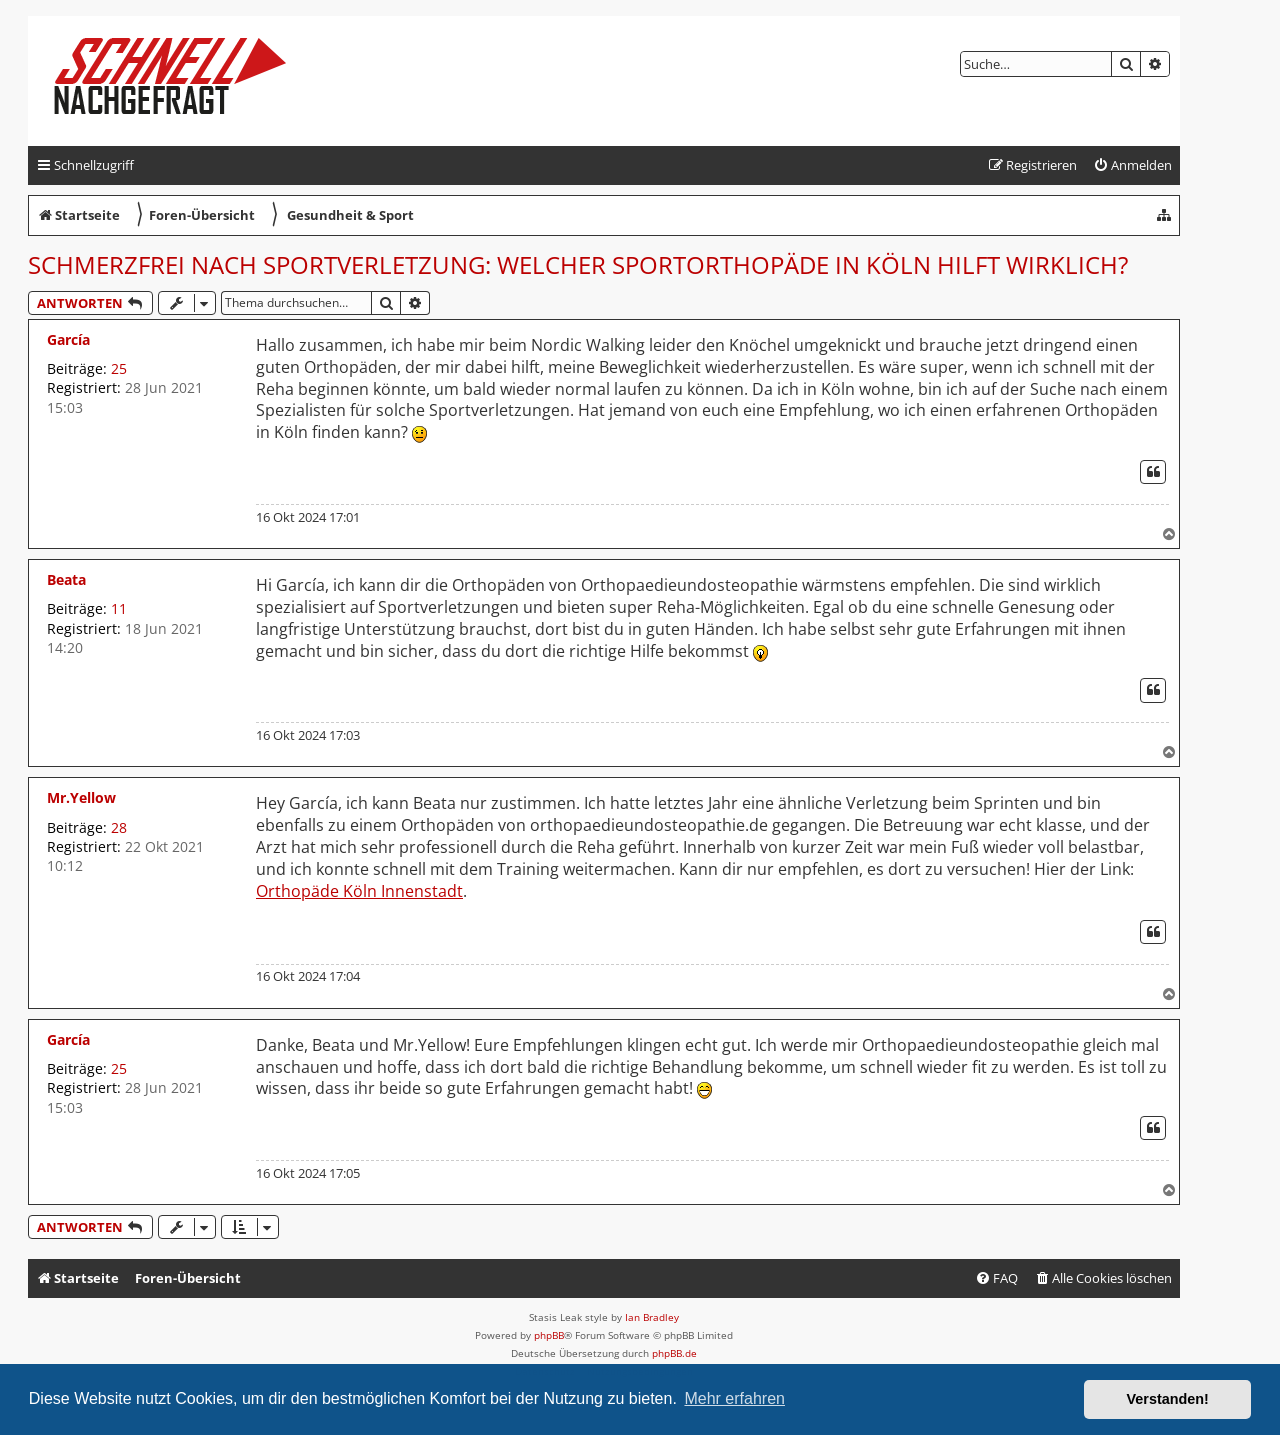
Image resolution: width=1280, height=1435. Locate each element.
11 (119, 608)
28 (119, 827)
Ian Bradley (652, 1317)
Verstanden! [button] (1168, 1399)
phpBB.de (674, 1353)
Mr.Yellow (81, 797)
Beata (66, 579)
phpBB (549, 1335)
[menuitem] (1132, 165)
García (68, 339)
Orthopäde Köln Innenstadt (359, 891)
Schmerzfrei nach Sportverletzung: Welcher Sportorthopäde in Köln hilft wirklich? (578, 264)
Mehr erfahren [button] (734, 1398)
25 (119, 368)
